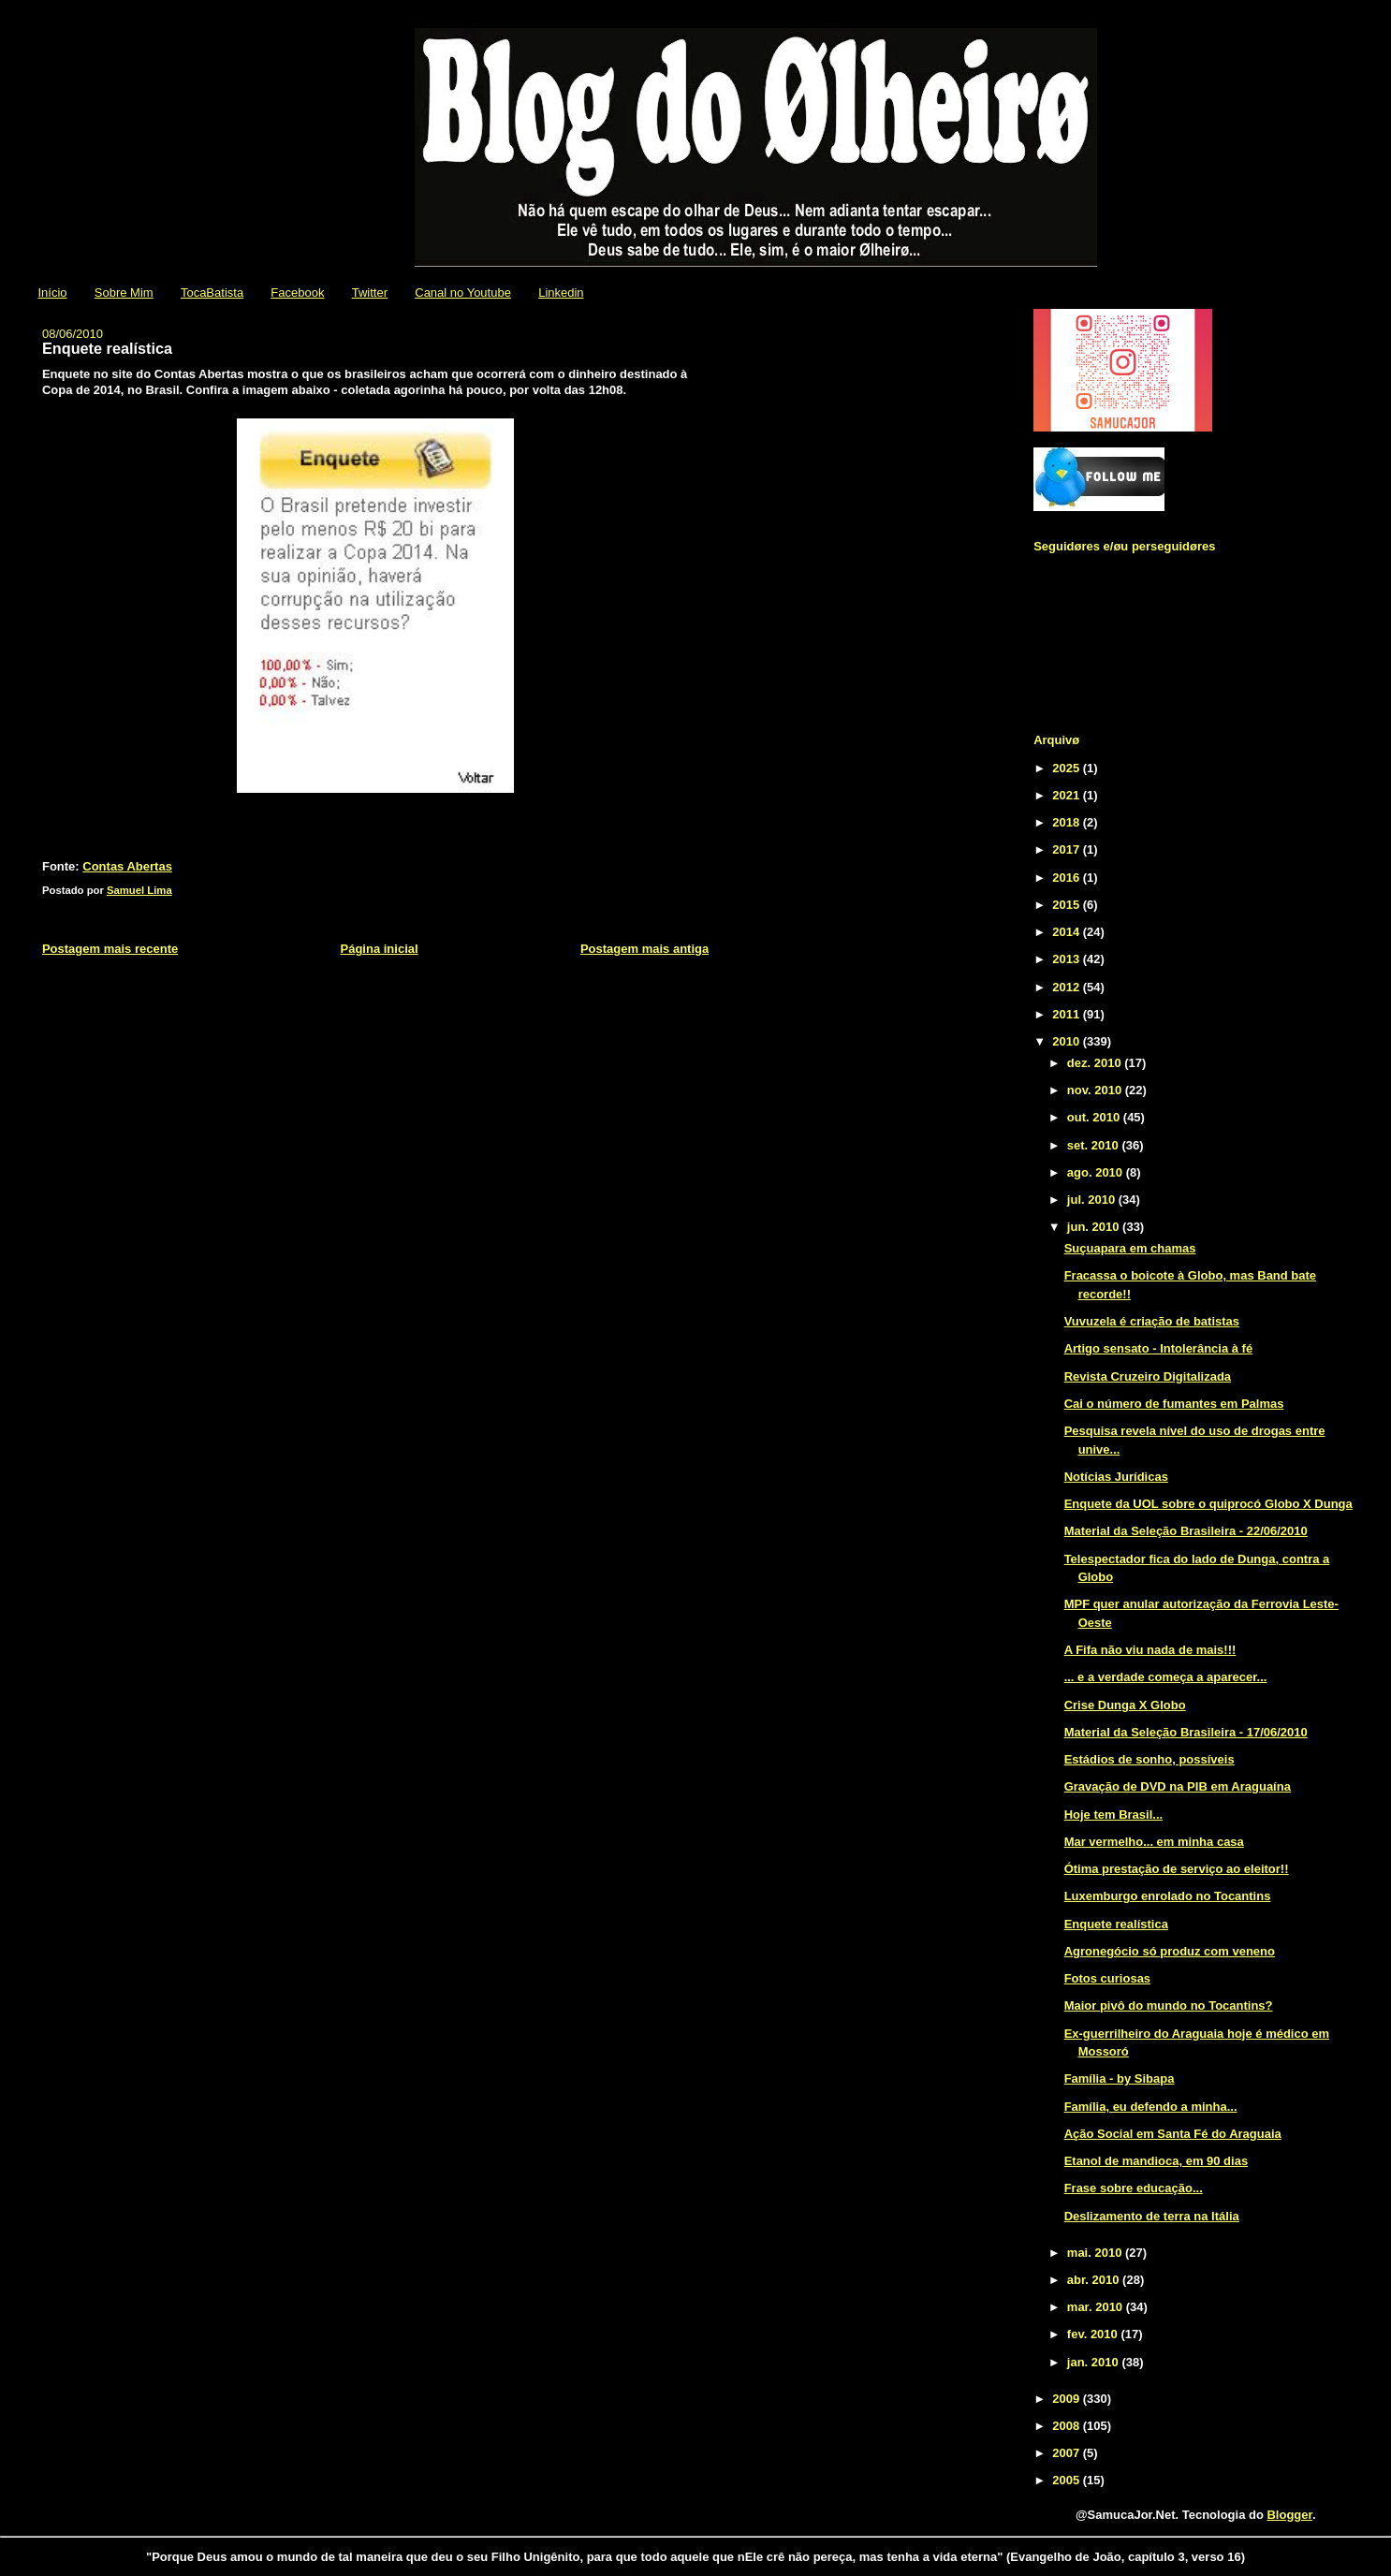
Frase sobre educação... (1133, 2188)
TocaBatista (212, 292)
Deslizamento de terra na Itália (1151, 2216)
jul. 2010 (1093, 1200)
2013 (1067, 959)
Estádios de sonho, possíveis (1149, 1759)
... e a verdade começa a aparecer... (1165, 1677)
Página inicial (379, 949)
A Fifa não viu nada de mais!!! (1150, 1650)
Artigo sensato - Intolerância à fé (1158, 1348)
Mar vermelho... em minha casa (1154, 1842)
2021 (1067, 795)
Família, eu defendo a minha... (1150, 2107)
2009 (1067, 2399)
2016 (1067, 878)
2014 (1067, 932)
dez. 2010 (1095, 1063)
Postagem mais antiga (644, 949)
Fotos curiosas (1107, 1978)
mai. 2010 (1096, 2253)
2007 (1067, 2453)
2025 (1067, 768)
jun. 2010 (1094, 1227)
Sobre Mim (124, 292)
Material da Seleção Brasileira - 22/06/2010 (1186, 1531)
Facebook (297, 292)
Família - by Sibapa (1119, 2078)
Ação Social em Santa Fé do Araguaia (1172, 2134)
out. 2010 (1095, 1117)
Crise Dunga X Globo (1125, 1705)
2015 (1067, 905)
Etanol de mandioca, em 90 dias (1156, 2161)
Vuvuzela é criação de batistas (1151, 1321)
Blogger (1289, 2515)
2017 (1067, 849)
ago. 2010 (1096, 1172)
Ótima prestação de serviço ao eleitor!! (1176, 1869)
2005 (1067, 2480)
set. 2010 (1094, 1145)
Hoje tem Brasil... (1113, 1815)
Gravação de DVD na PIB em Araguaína (1177, 1786)
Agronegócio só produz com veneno (1169, 1951)
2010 (1067, 1041)
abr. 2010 (1094, 2280)
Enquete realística (1116, 1924)
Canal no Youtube (463, 292)
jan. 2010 (1094, 2362)
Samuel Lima (139, 890)
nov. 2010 (1096, 1090)
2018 (1067, 822)
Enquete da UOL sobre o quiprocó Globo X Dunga (1208, 1504)
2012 (1067, 987)
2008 (1067, 2426)
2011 (1067, 1014)
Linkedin (560, 292)
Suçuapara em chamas (1130, 1248)
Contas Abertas (127, 866)
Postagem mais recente (110, 949)
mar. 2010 (1096, 2307)
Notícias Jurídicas (1116, 1477)
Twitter (370, 292)
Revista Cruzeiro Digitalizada (1147, 1376)
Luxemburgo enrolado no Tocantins (1167, 1896)
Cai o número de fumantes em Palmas (1174, 1404)
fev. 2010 (1094, 2334)
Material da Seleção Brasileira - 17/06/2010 (1186, 1732)
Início (51, 292)
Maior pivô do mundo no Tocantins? (1168, 2005)
